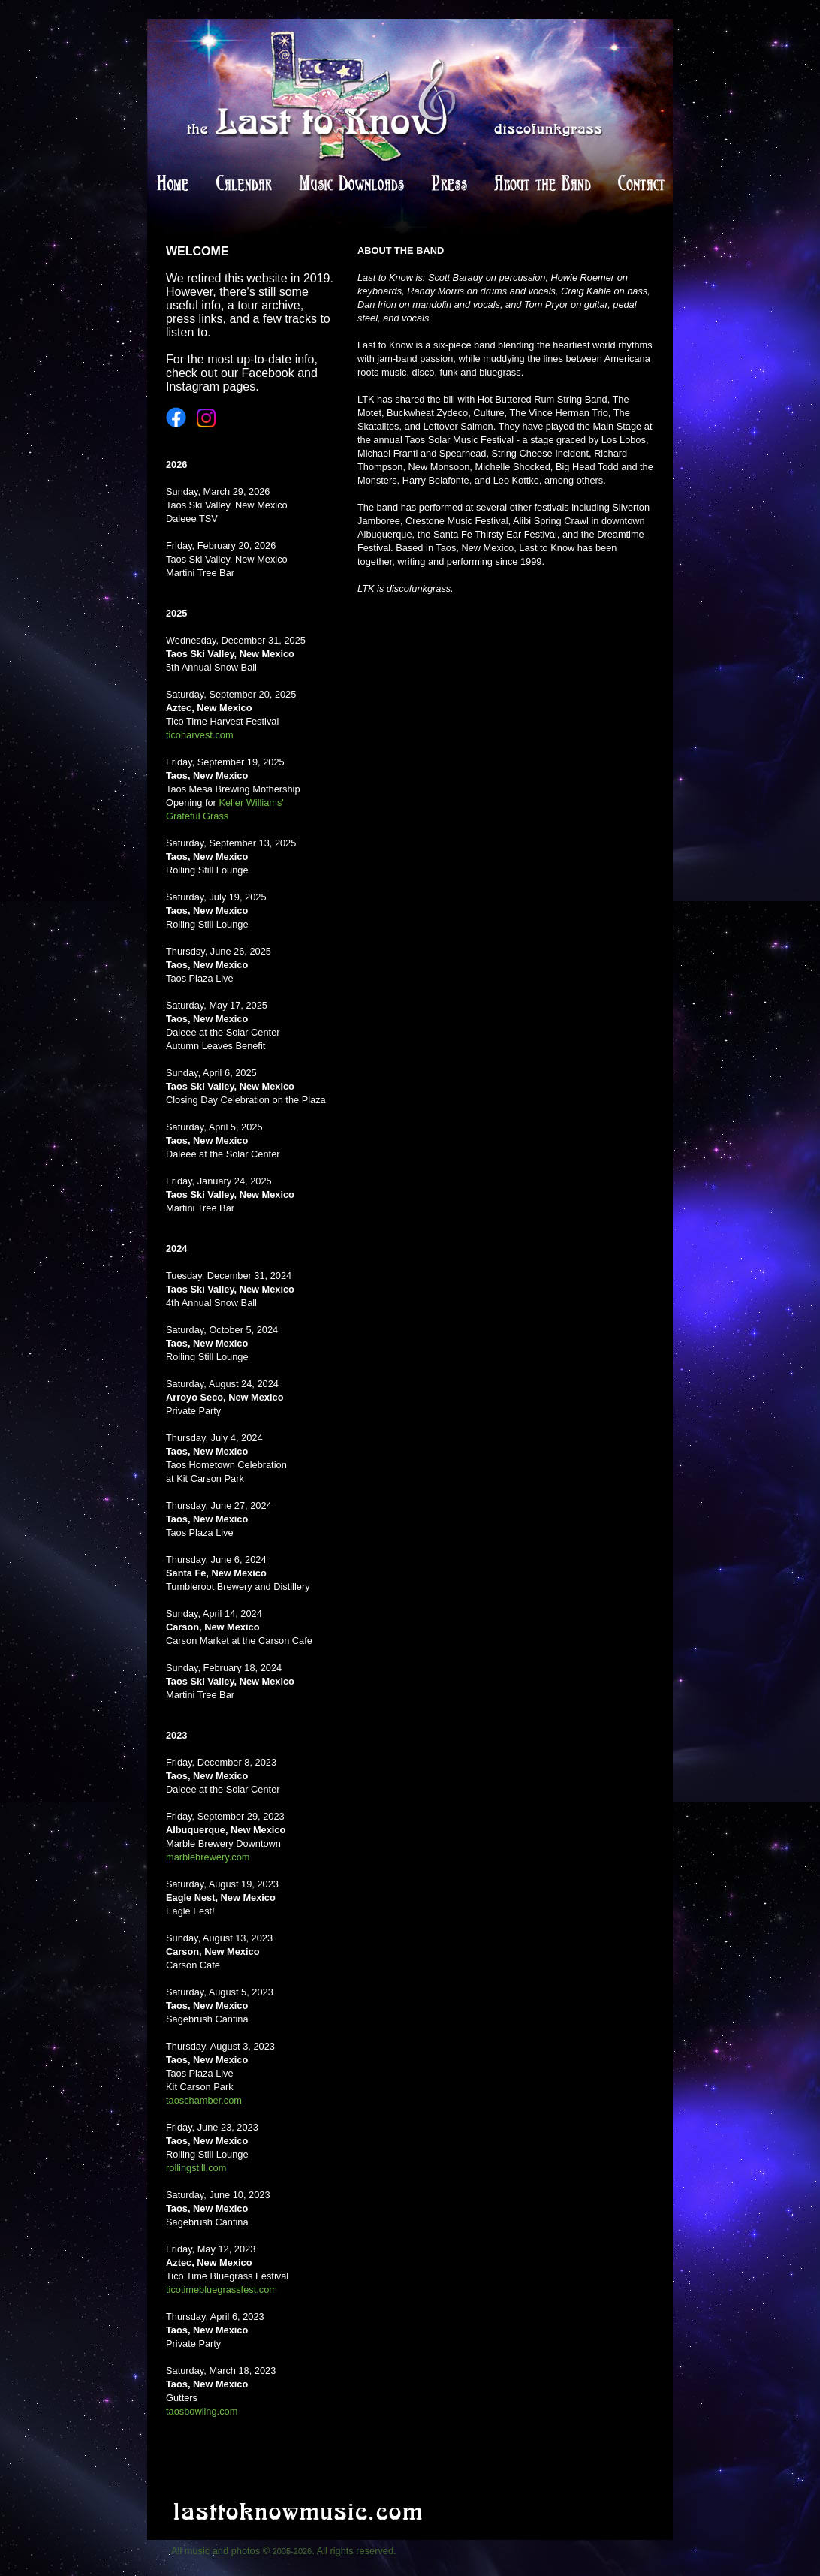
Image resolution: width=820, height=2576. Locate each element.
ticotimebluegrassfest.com (221, 2289)
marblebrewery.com (207, 1857)
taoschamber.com (204, 2100)
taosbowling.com (201, 2411)
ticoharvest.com (200, 735)
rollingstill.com (196, 2167)
